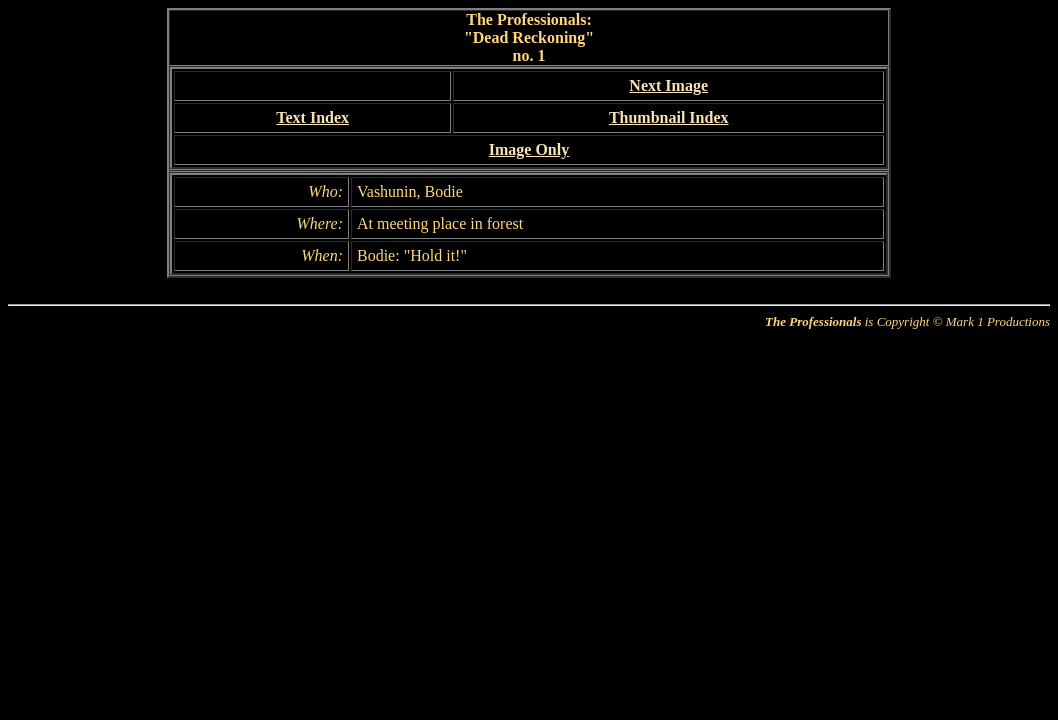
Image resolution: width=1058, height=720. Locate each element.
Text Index (312, 117)
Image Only (529, 149)
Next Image (668, 85)
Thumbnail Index (669, 117)
